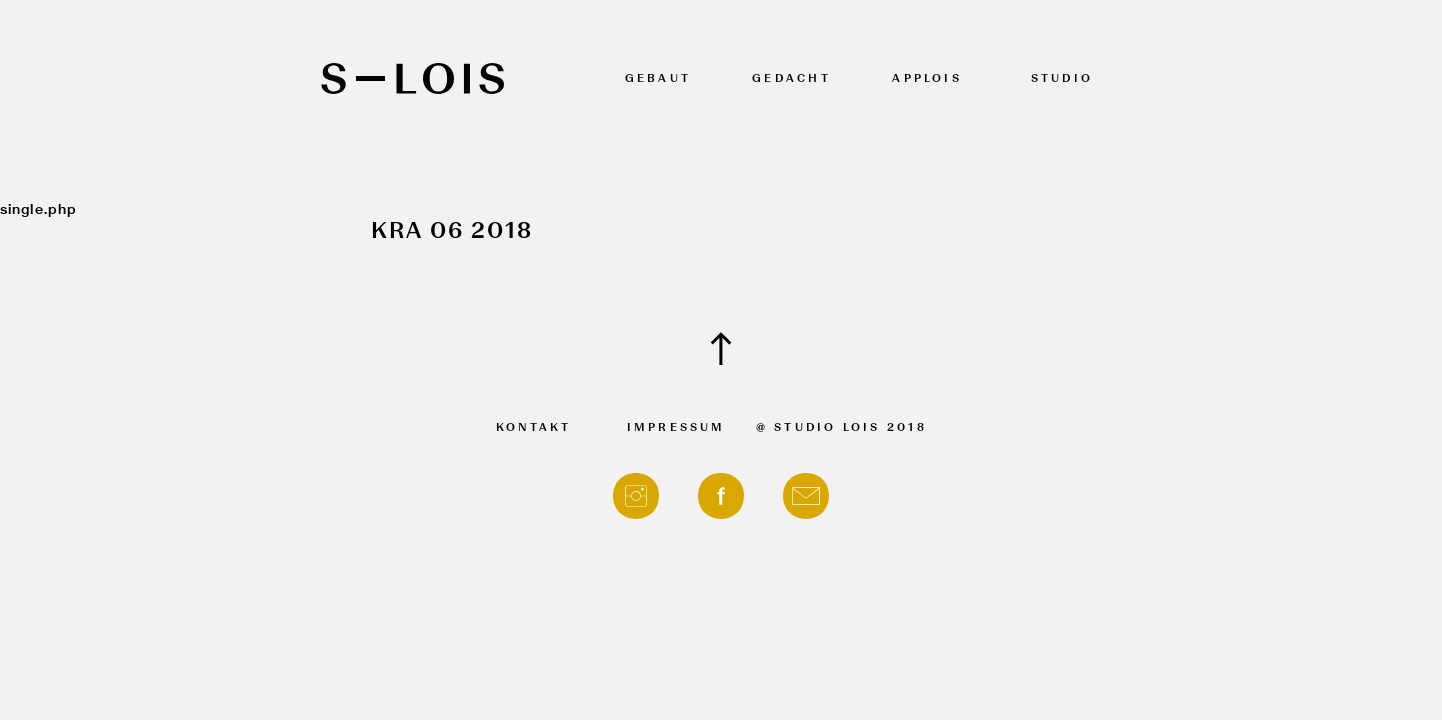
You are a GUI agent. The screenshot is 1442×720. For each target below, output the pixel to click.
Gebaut (658, 79)
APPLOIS (927, 79)
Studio (1062, 79)
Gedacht (791, 79)
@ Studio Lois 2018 (841, 428)
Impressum (676, 428)
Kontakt (534, 428)
